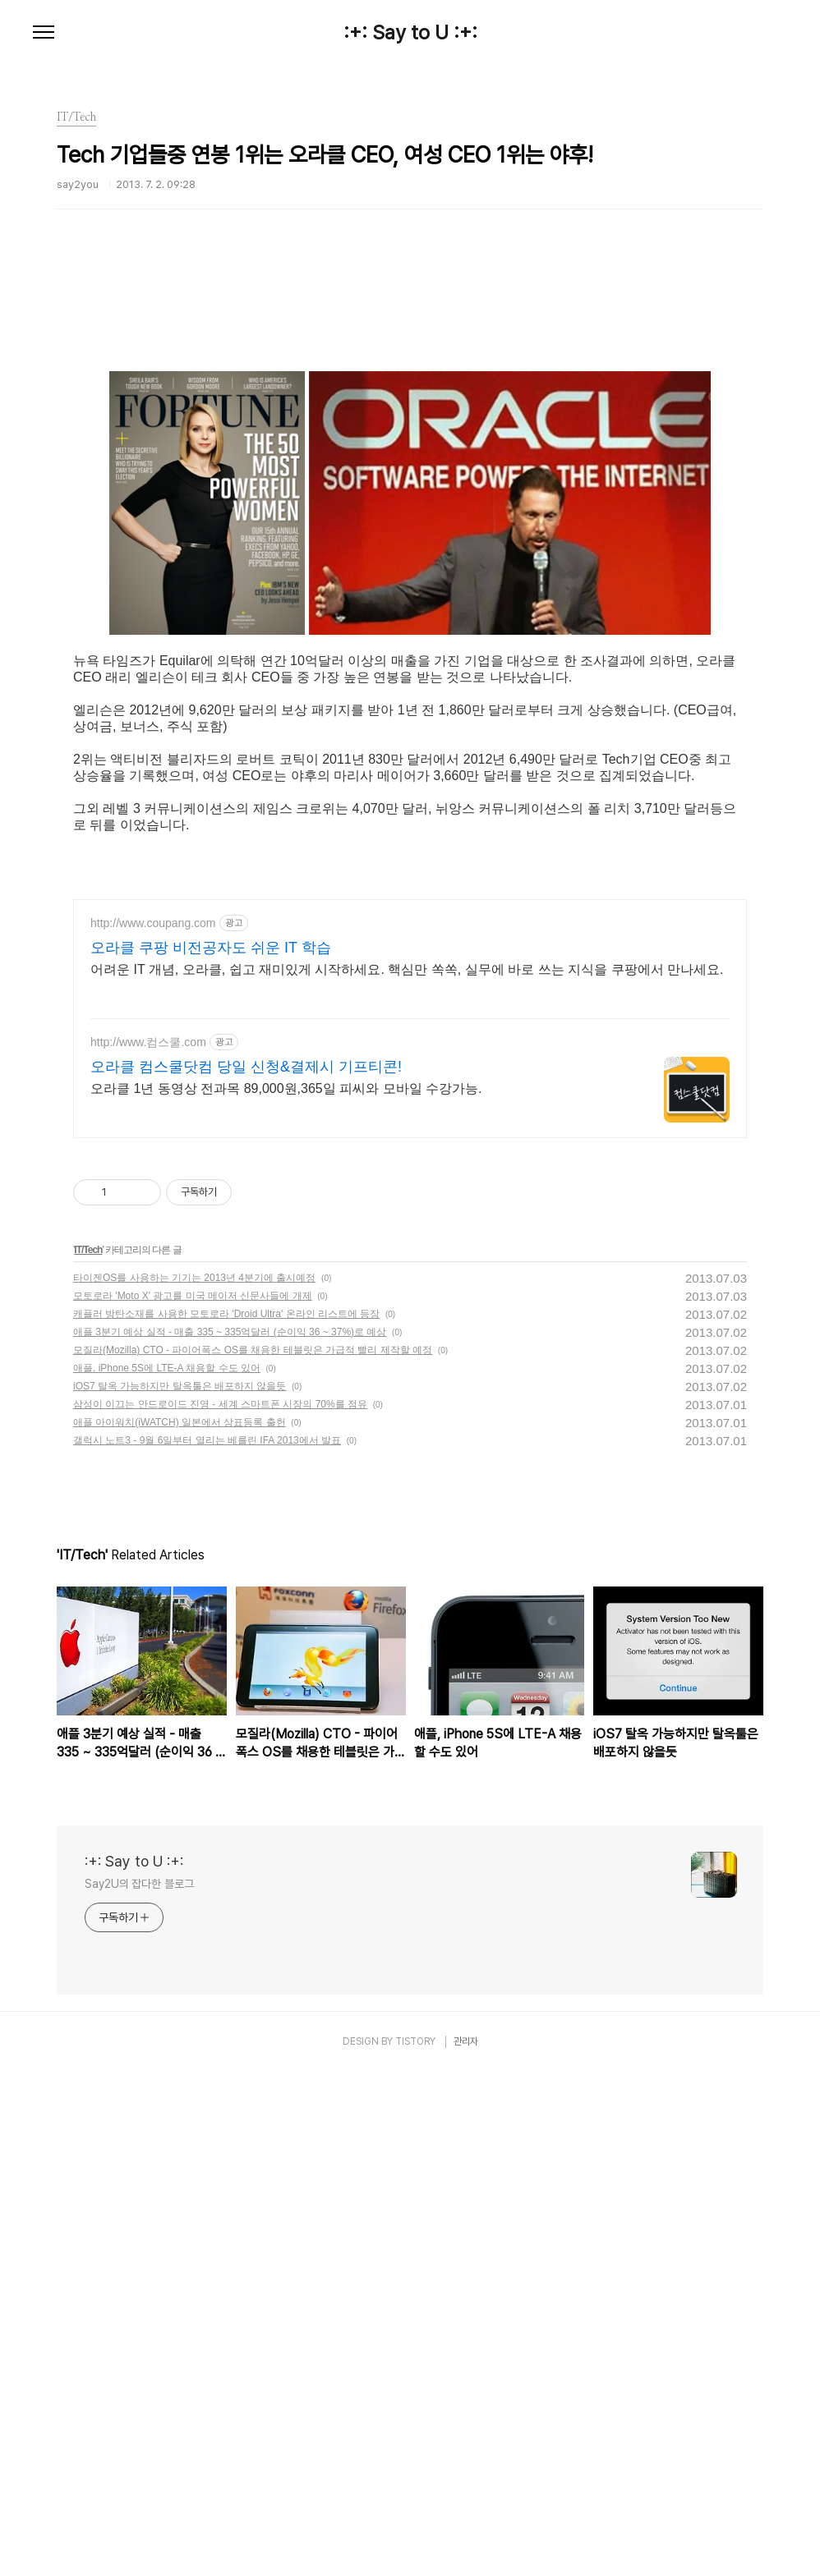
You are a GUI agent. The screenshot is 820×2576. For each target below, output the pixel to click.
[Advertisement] (410, 406)
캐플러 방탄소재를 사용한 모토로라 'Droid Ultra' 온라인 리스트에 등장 (226, 1818)
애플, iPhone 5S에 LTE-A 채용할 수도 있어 (166, 1872)
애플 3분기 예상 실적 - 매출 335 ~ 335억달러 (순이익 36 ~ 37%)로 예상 (229, 1836)
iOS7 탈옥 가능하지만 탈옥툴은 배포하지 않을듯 (179, 1890)
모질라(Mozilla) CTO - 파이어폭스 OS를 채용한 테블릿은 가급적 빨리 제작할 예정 (252, 1854)
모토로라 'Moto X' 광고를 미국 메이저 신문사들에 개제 (192, 1800)
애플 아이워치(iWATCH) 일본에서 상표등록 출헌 (179, 1926)
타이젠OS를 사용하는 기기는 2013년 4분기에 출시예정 (194, 1782)
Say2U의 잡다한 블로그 (139, 2388)
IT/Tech (88, 1754)
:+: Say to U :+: (410, 33)
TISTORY (415, 2545)
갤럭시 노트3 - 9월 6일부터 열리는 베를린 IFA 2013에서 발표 (207, 1944)
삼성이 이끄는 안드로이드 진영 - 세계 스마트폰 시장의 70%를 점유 (220, 1908)
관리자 (466, 2545)
